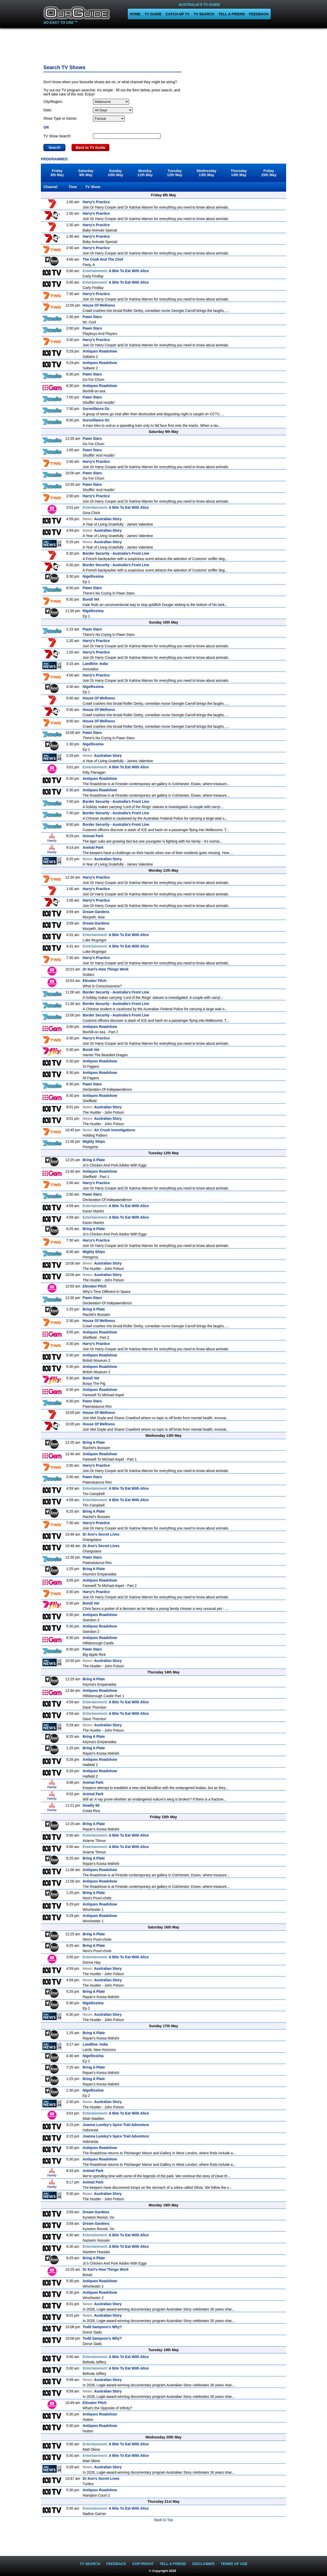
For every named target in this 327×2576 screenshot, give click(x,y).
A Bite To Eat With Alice (116, 271)
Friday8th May (57, 173)
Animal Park (93, 836)
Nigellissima (93, 576)
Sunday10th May (115, 173)
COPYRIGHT (143, 2564)
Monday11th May (145, 173)
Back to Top (163, 2520)
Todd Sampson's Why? (102, 2327)
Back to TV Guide (90, 147)
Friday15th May (268, 173)
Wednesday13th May (207, 173)
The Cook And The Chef (103, 259)
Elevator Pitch (95, 981)
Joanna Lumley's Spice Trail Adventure (116, 2125)
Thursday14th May (239, 173)
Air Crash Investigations (109, 1130)
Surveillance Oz (96, 409)
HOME (135, 14)
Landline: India (95, 664)
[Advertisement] (163, 44)
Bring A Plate (94, 1160)
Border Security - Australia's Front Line (116, 553)
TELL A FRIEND (231, 14)
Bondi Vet (91, 599)
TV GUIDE (153, 14)
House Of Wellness (99, 305)
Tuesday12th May (174, 173)
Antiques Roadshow (100, 351)
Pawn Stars (92, 317)
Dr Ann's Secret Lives (101, 1534)
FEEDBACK (259, 14)
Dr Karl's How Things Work (106, 969)
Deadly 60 (91, 1805)
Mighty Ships (94, 1141)
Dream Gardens (96, 912)
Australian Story (102, 519)
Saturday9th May (86, 173)
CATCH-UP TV (178, 14)
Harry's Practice (96, 202)
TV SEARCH (204, 14)
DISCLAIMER (203, 2564)
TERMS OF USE (234, 2564)
